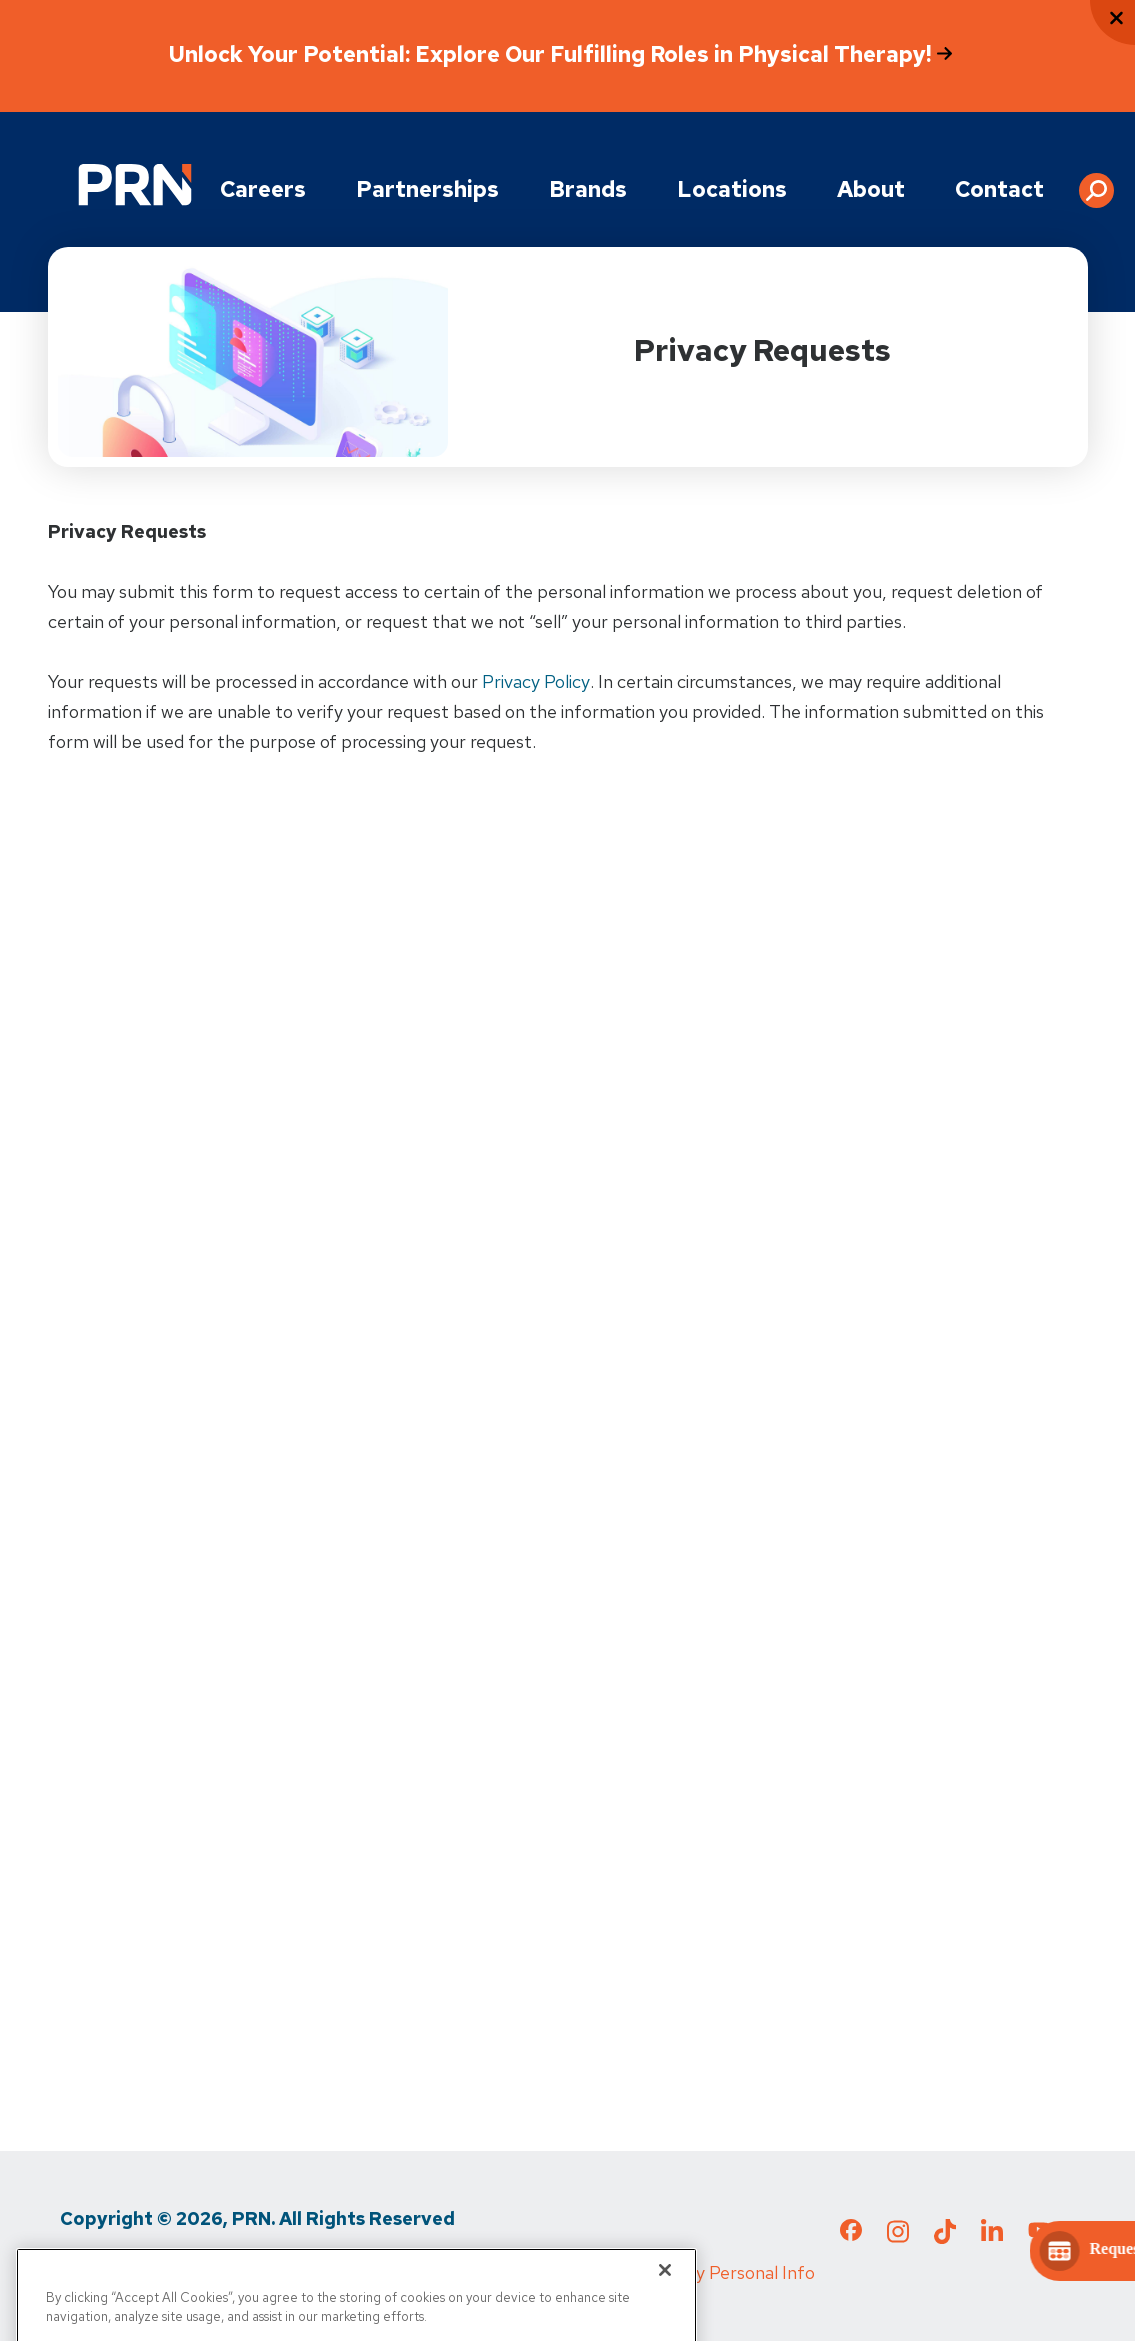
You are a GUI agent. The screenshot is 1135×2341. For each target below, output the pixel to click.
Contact (999, 189)
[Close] (665, 2298)
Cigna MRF (515, 2272)
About (871, 189)
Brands (588, 189)
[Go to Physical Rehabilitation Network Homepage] (135, 184)
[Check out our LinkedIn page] (992, 2237)
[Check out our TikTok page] (945, 2237)
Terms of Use (247, 2272)
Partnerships (427, 189)
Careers (263, 189)
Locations (732, 189)
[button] (1096, 183)
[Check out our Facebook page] (851, 2234)
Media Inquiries (386, 2272)
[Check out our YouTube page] (1039, 2233)
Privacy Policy (536, 681)
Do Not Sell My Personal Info (700, 2272)
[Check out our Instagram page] (898, 2237)
